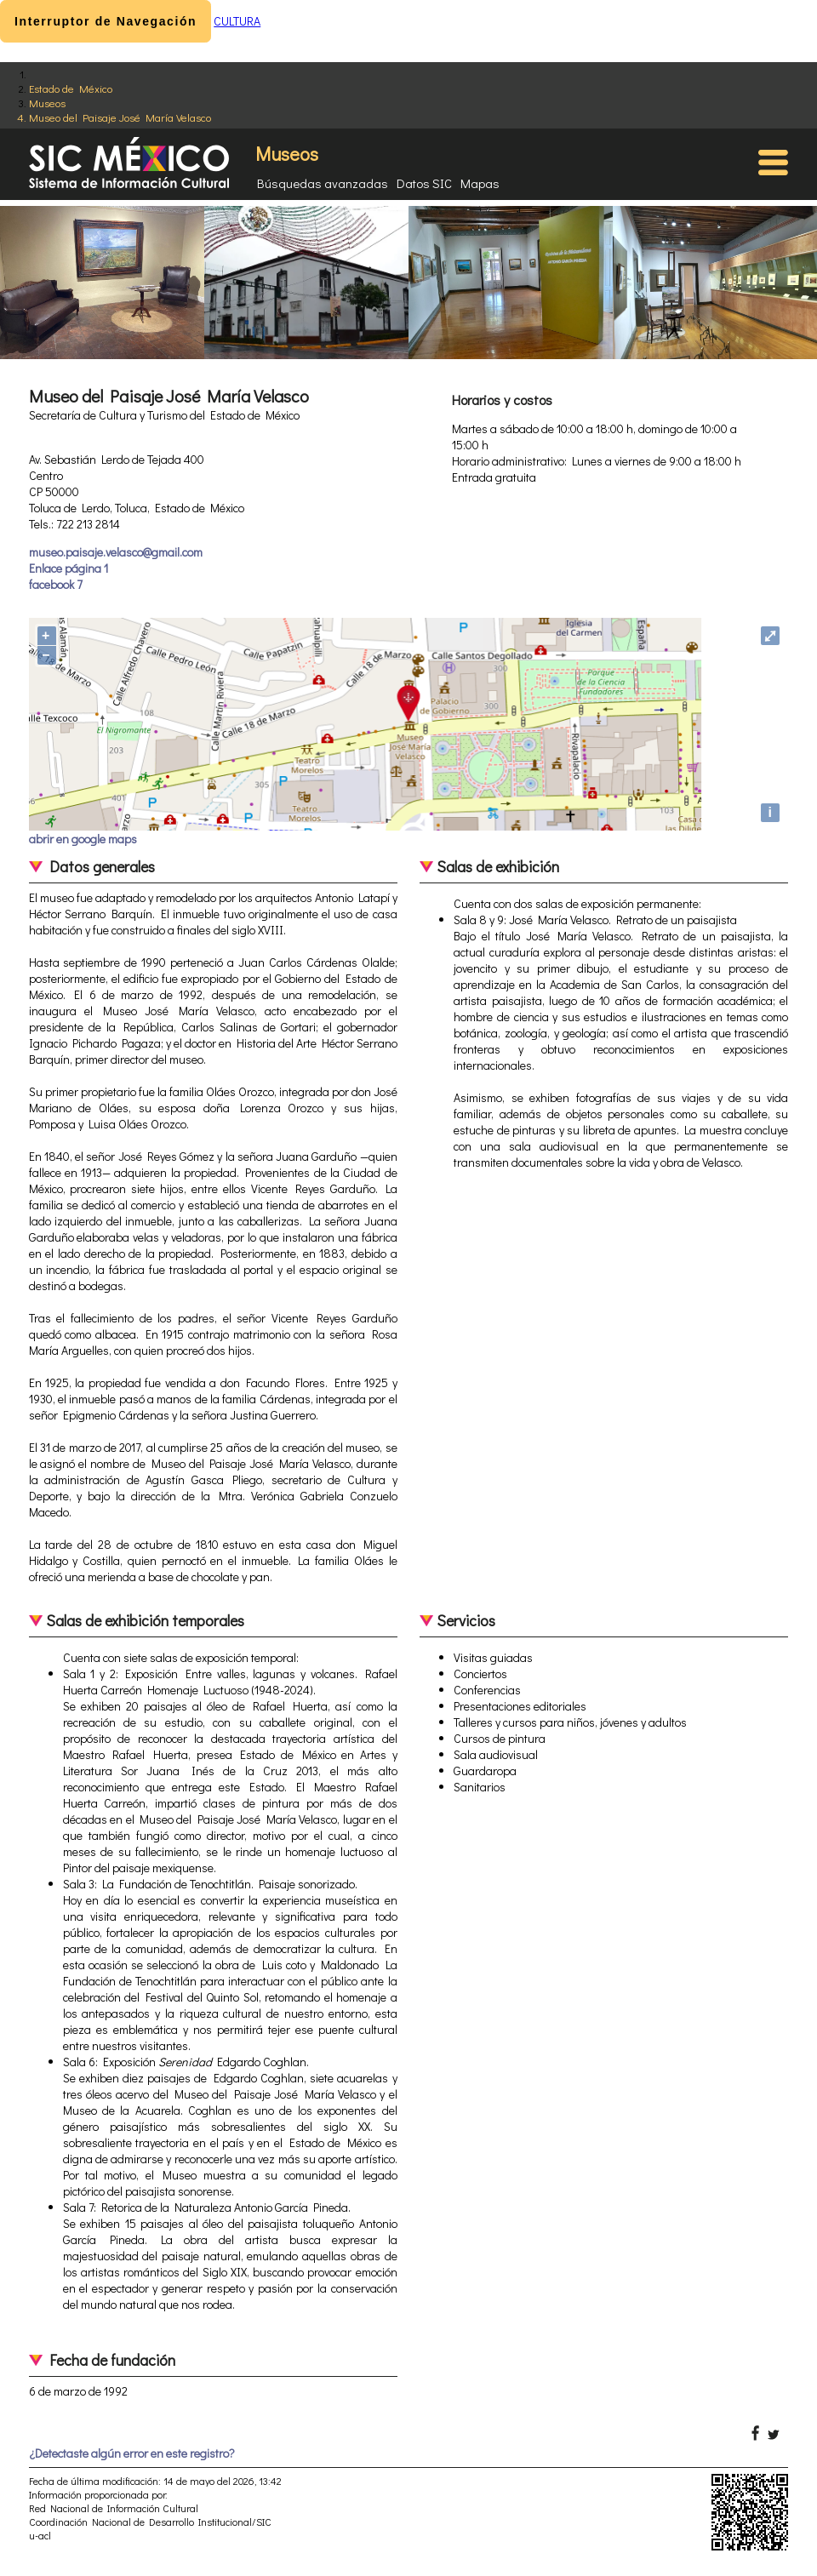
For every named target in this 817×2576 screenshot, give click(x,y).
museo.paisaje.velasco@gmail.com (116, 552)
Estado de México (70, 88)
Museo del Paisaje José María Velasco (120, 117)
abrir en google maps (83, 839)
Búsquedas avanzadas (322, 182)
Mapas (480, 182)
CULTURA (237, 21)
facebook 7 (56, 584)
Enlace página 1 (68, 568)
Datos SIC (424, 182)
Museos (47, 102)
